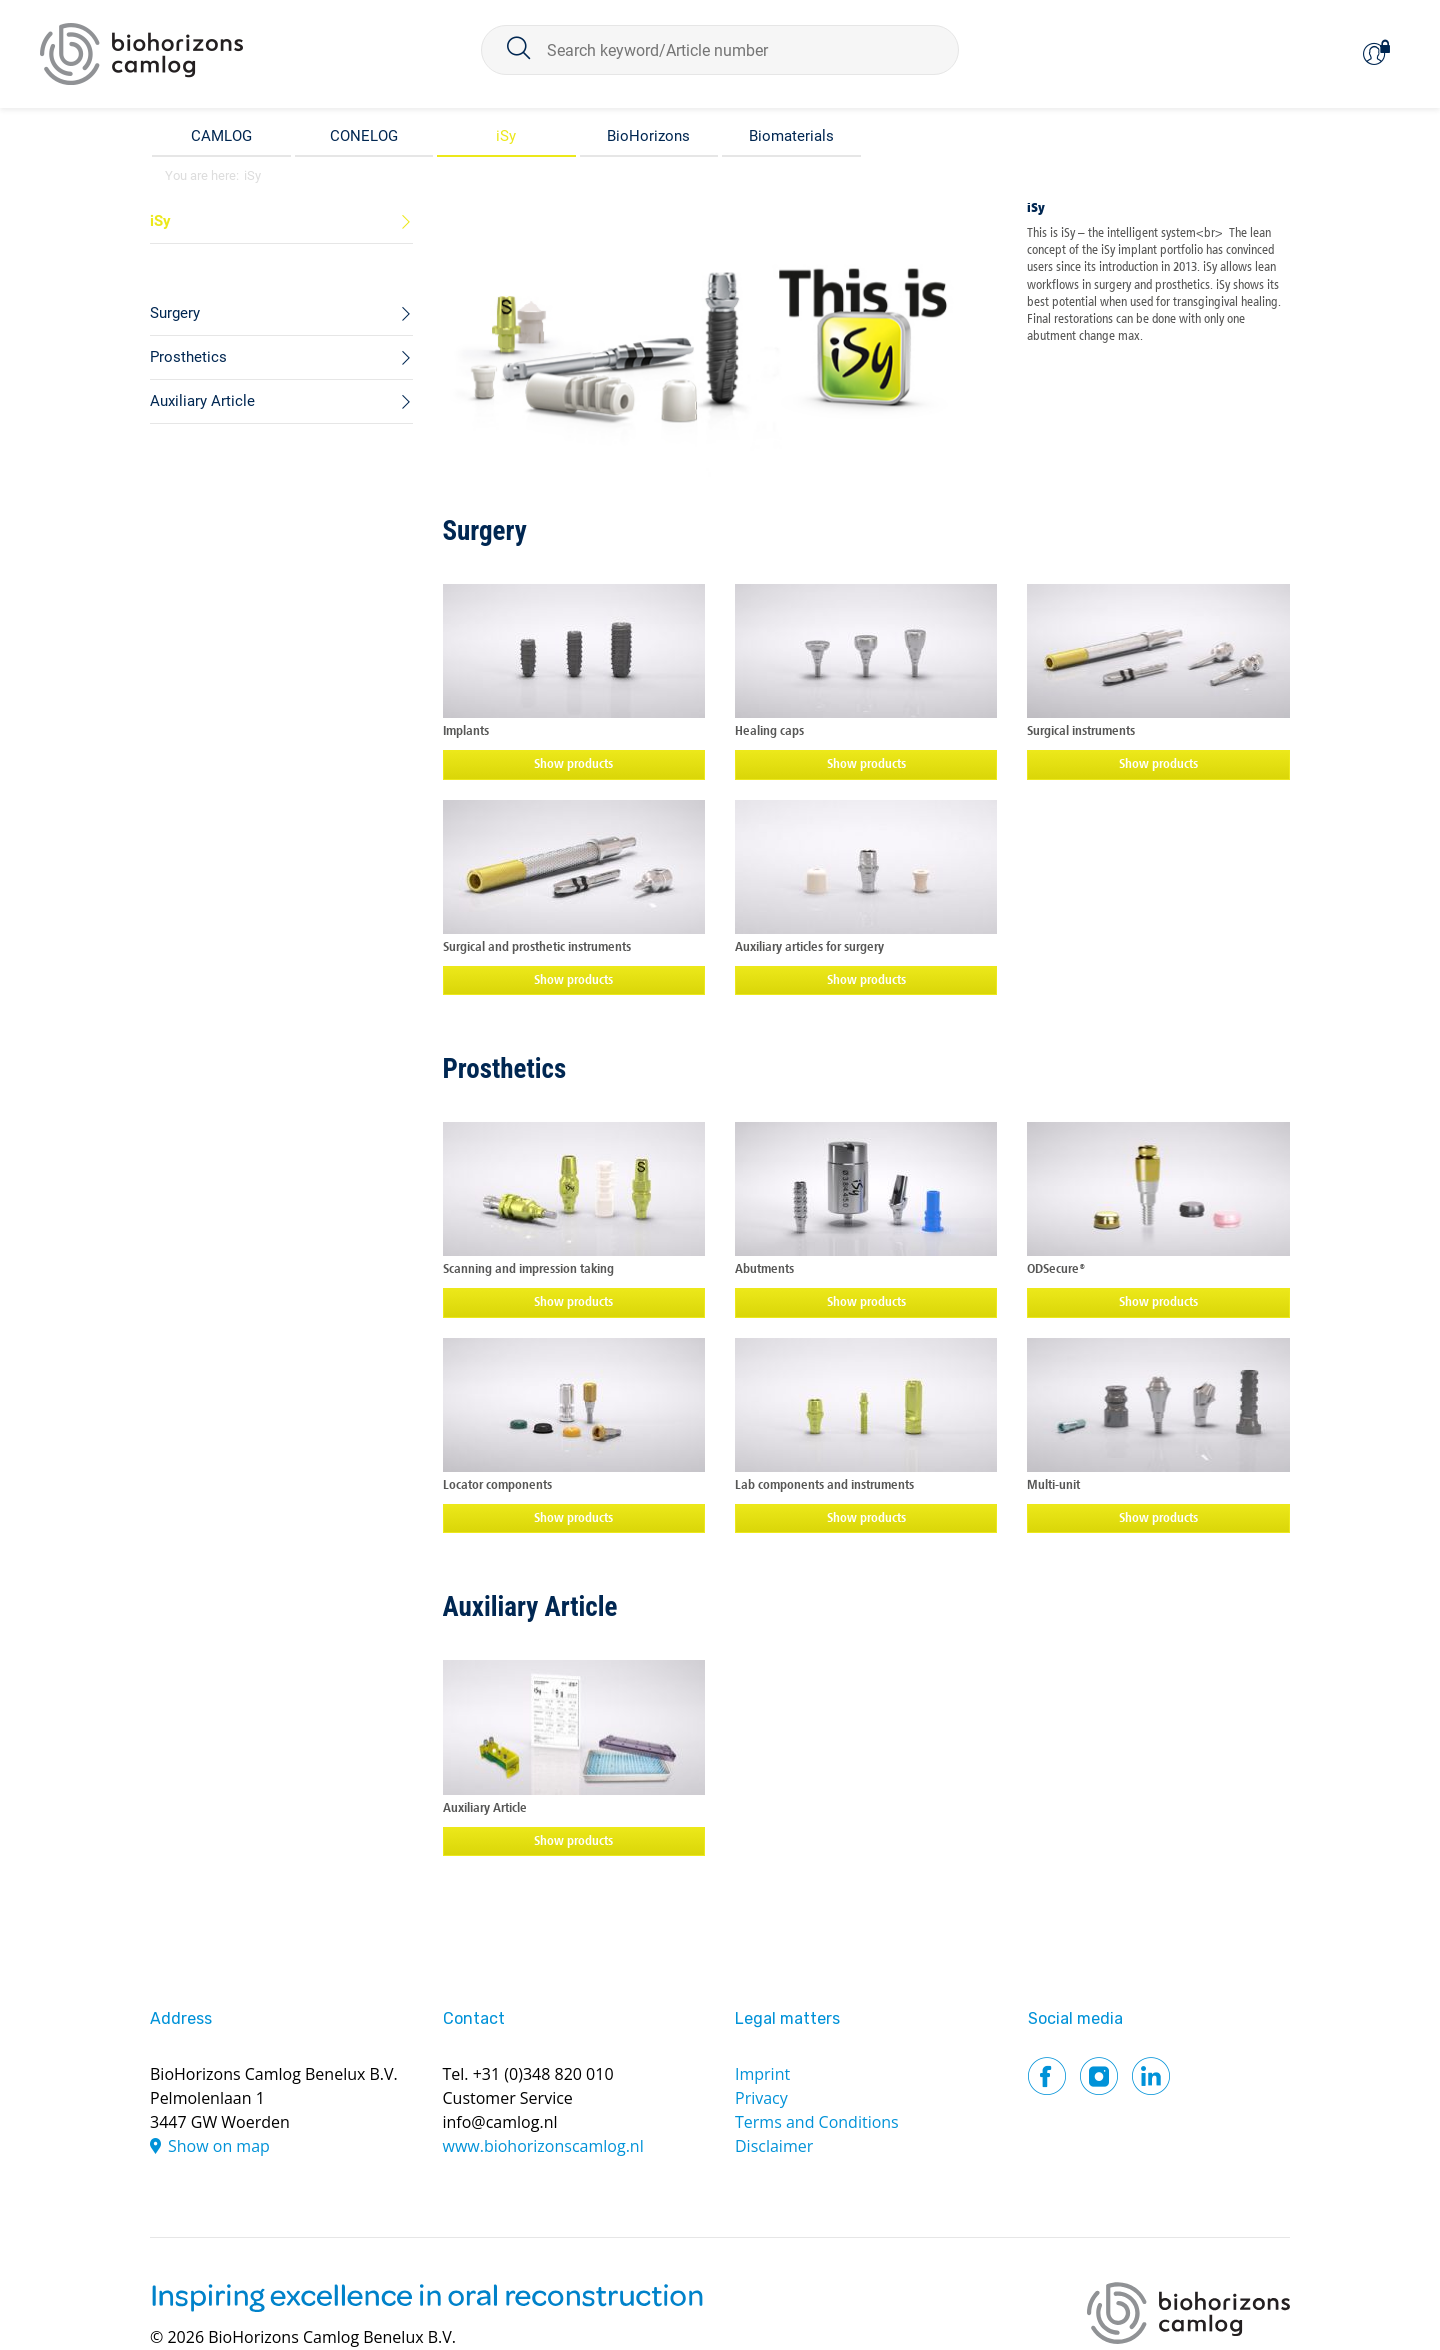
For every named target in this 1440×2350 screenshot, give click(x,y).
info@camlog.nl (500, 2122)
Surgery (485, 531)
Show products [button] (573, 764)
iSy (506, 136)
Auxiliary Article (530, 1607)
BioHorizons (648, 136)
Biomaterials (791, 136)
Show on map (219, 2146)
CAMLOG (221, 136)
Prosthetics (505, 1069)
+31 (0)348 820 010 (543, 2074)
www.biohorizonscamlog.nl (543, 2146)
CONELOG (364, 136)
